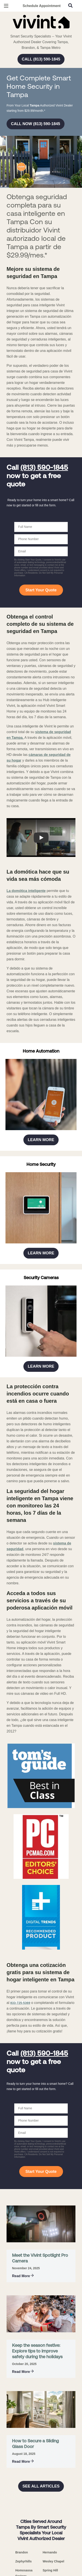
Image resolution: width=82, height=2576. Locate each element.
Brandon (21, 2552)
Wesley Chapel (53, 2561)
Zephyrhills (23, 2561)
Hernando (50, 2552)
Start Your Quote (40, 590)
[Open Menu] (6, 5)
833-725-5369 (20, 2003)
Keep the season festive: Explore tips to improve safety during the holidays (37, 2351)
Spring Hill (50, 2570)
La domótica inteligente (26, 891)
